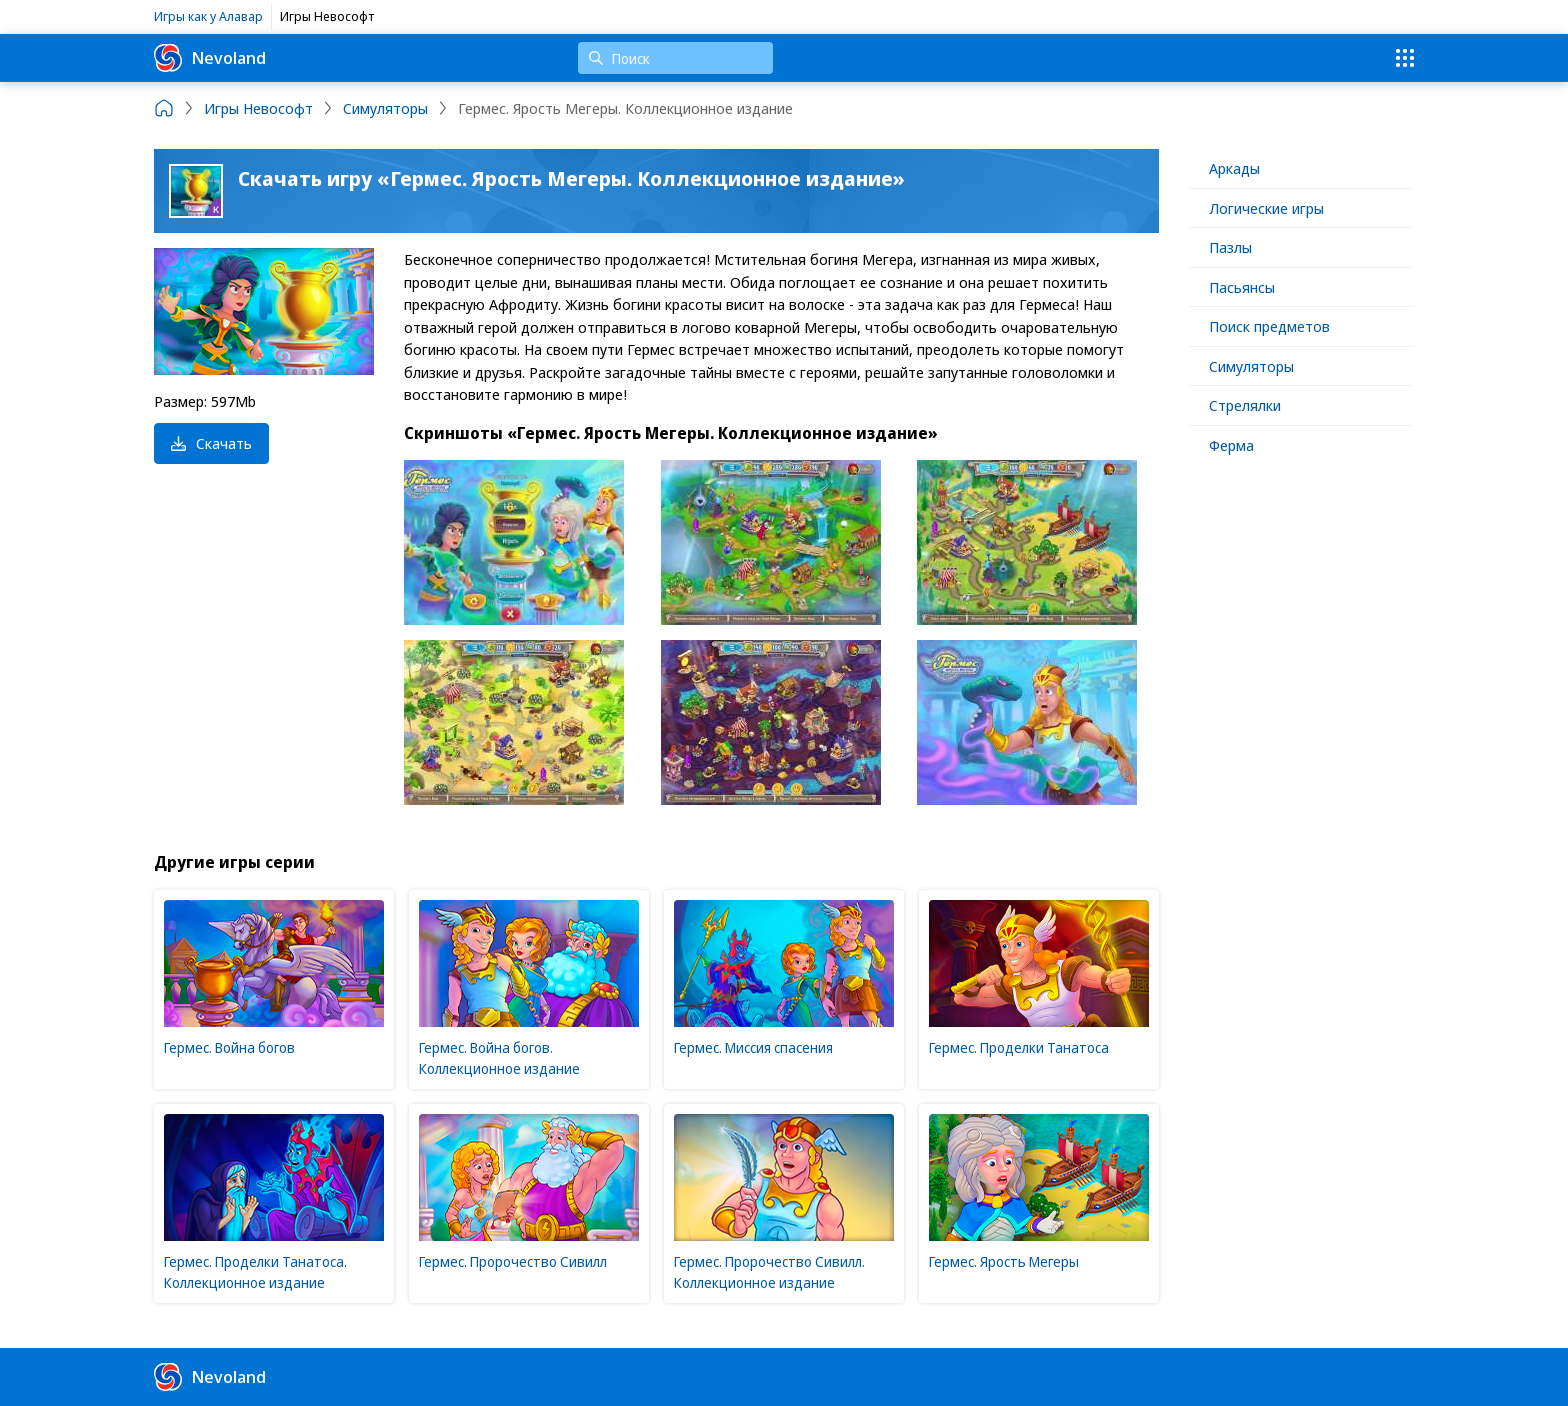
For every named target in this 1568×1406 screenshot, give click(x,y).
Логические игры (1266, 208)
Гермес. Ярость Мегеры (1004, 1261)
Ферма (1231, 445)
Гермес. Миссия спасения (753, 1047)
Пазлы (1230, 247)
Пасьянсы (1242, 287)
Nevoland (210, 58)
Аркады (1234, 168)
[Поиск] (675, 58)
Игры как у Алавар (208, 16)
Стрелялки (1245, 405)
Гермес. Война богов (229, 1047)
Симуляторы (1251, 366)
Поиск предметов (1269, 326)
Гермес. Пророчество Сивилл (513, 1261)
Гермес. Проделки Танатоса (1019, 1047)
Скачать (211, 443)
